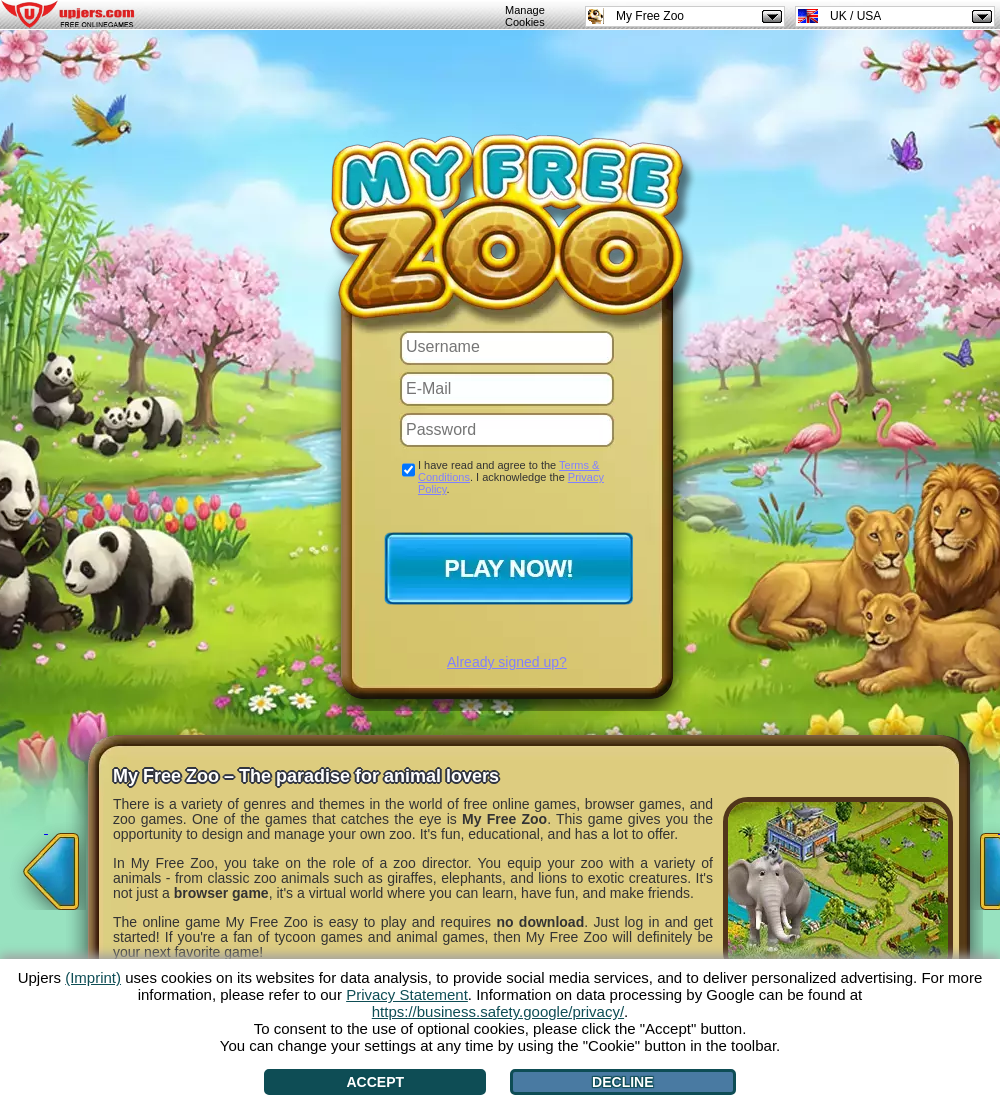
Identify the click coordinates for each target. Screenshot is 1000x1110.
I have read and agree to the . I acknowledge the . (511, 477)
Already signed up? (507, 662)
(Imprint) (93, 977)
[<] (46, 865)
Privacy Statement (407, 994)
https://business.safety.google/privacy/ (498, 1011)
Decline (622, 1082)
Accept (375, 1082)
